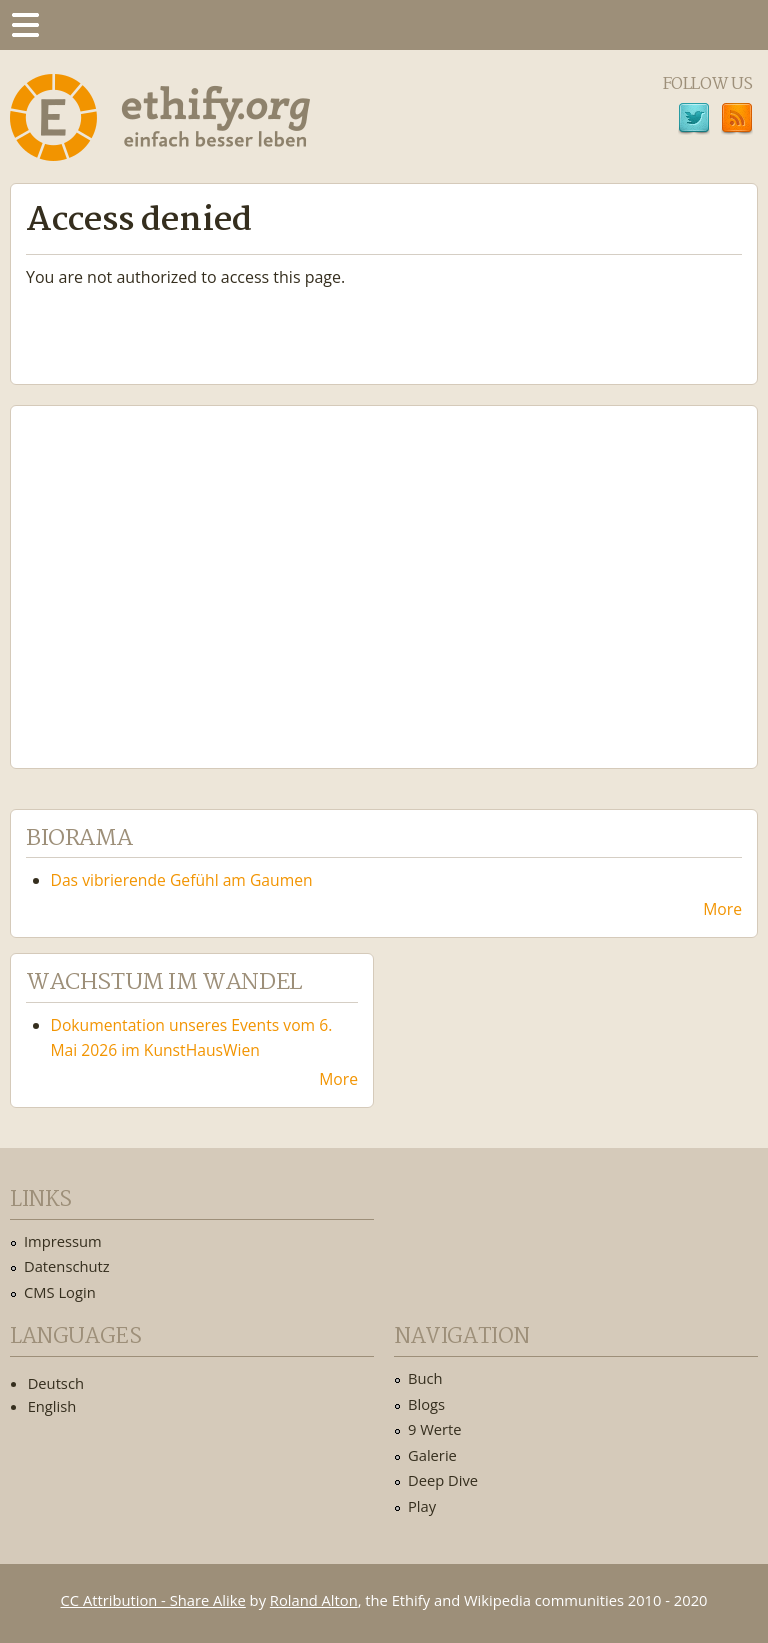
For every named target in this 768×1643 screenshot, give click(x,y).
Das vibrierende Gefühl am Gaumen (182, 880)
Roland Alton (314, 1600)
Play (422, 1506)
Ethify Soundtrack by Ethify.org (175, 571)
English (52, 1406)
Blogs (426, 1404)
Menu (25, 25)
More (722, 909)
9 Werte (435, 1429)
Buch (425, 1378)
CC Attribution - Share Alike (153, 1600)
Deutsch (56, 1383)
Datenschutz (67, 1266)
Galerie (432, 1455)
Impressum (63, 1241)
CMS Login (60, 1292)
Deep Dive (443, 1480)
